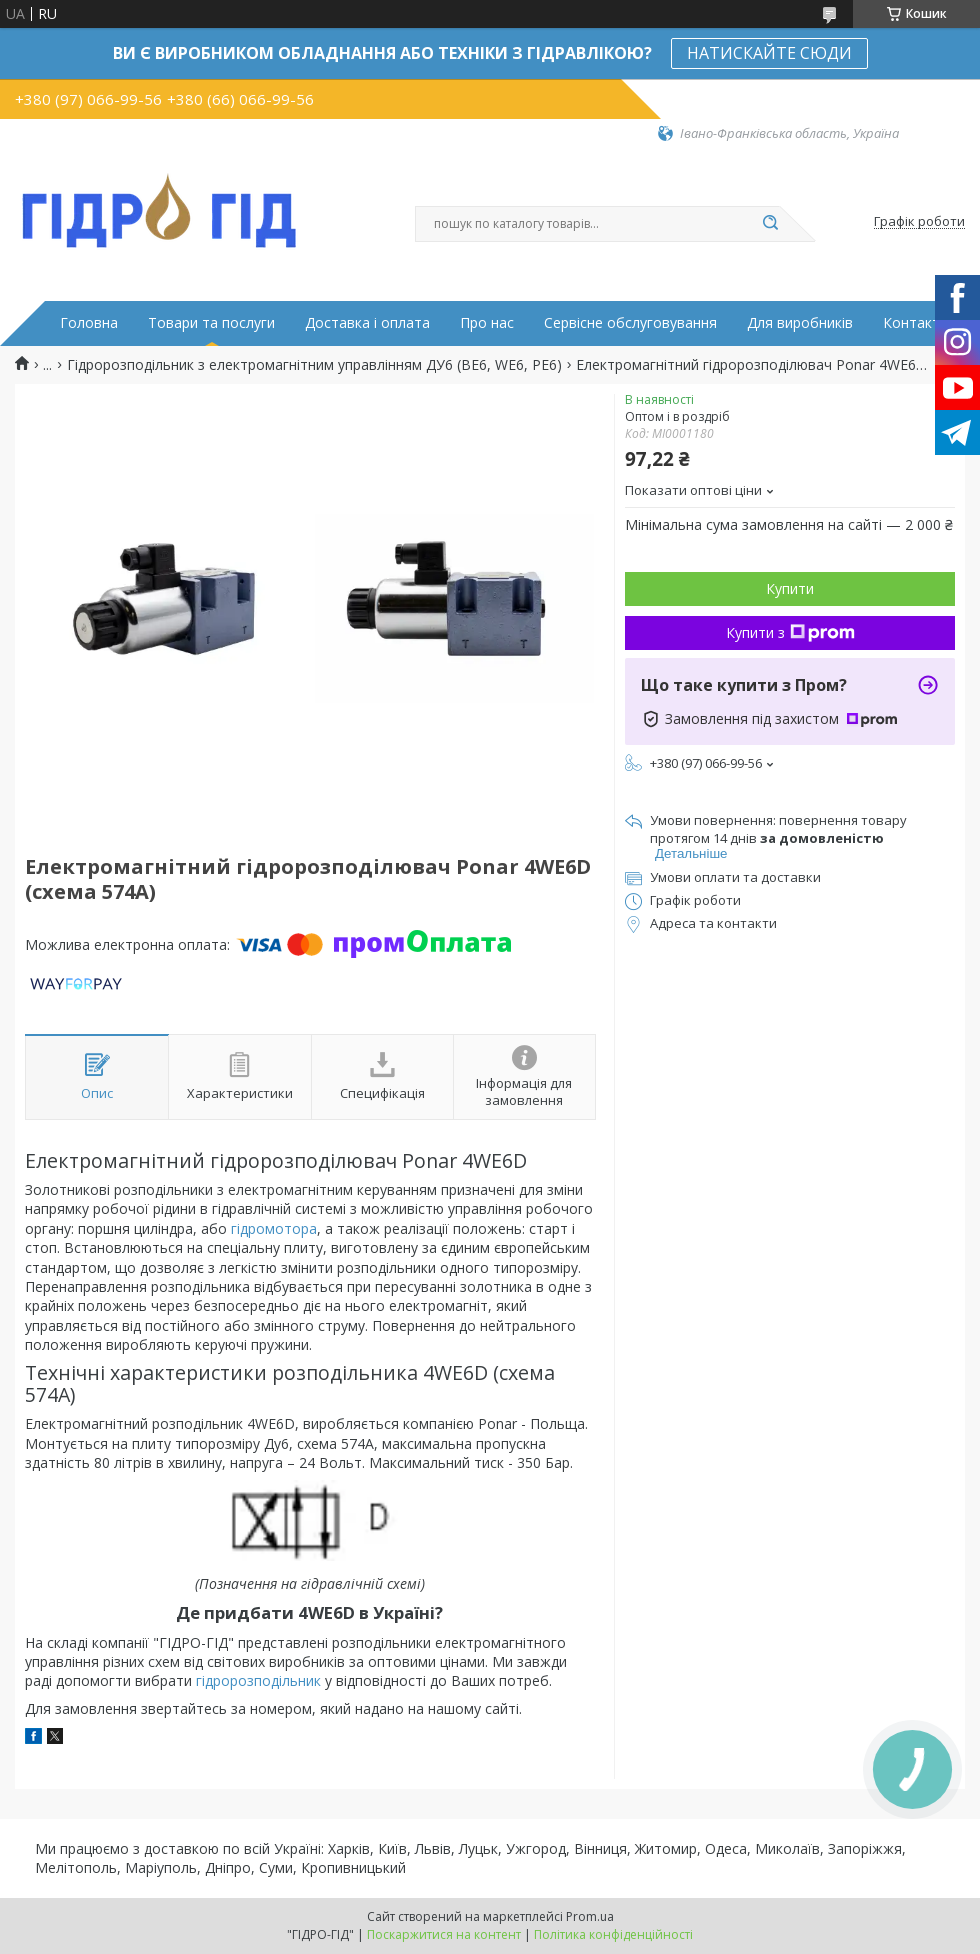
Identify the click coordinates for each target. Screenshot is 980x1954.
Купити (790, 588)
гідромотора (274, 1228)
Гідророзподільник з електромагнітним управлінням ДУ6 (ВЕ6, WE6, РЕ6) (314, 365)
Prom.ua (590, 1916)
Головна (89, 323)
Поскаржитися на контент (444, 1934)
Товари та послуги (211, 323)
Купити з (790, 632)
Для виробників (800, 323)
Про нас (487, 323)
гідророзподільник (258, 1680)
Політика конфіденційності (613, 1934)
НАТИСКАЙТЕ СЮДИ (769, 53)
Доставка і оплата (367, 323)
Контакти (915, 323)
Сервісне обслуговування (630, 323)
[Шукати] (770, 224)
